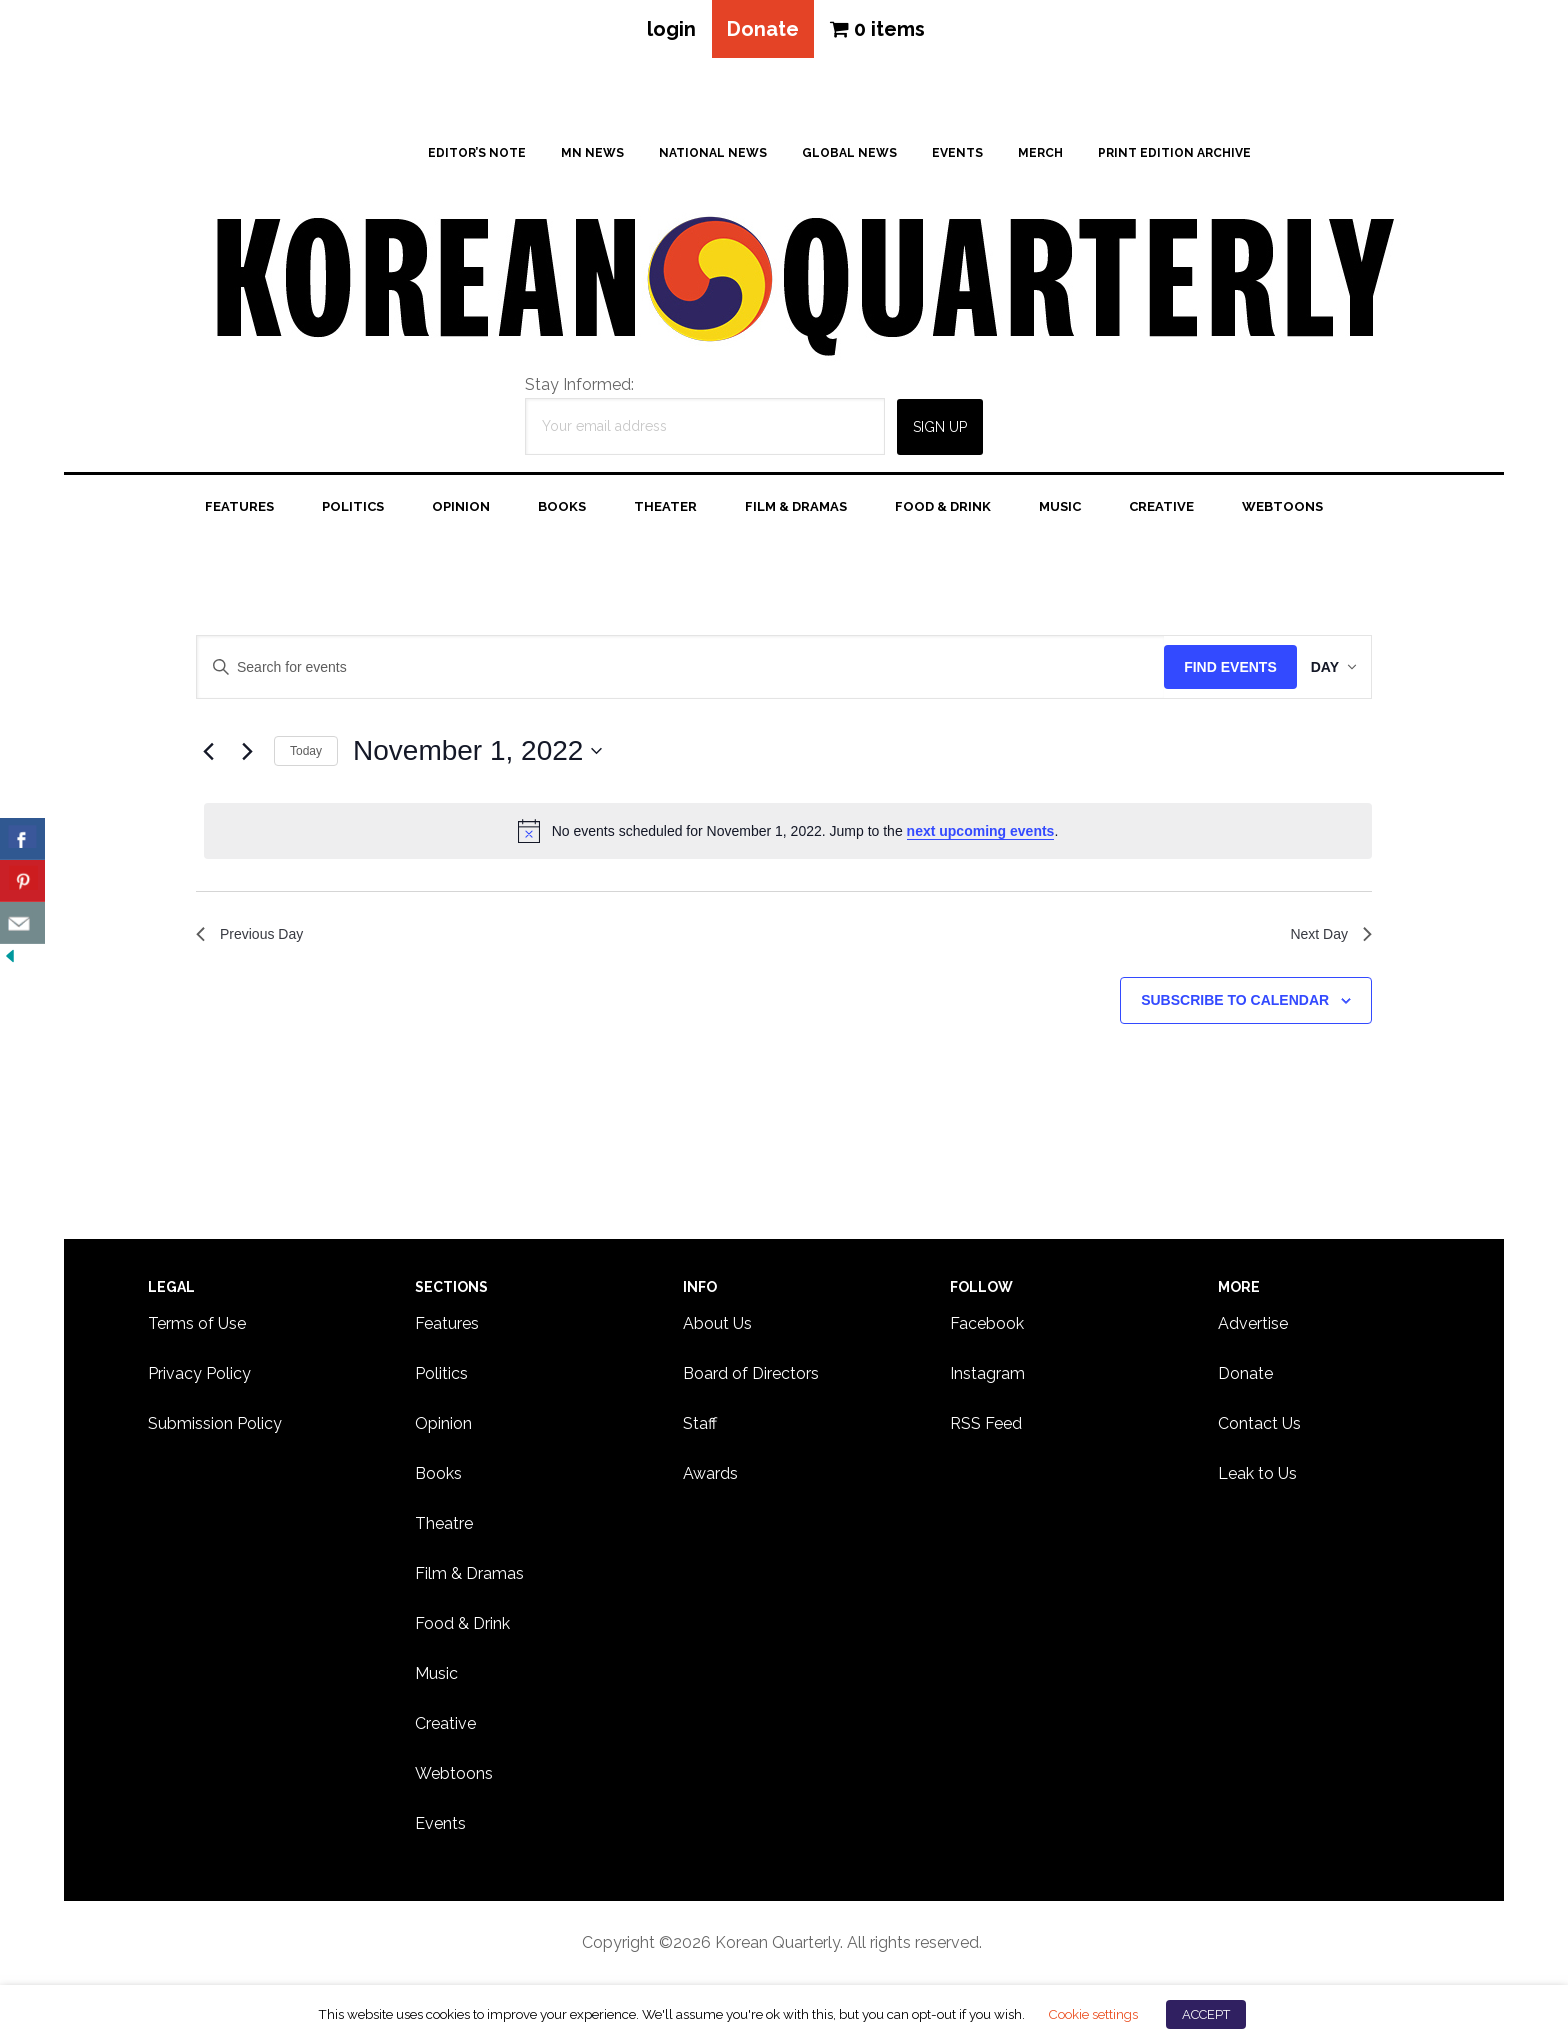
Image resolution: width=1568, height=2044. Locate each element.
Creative (445, 1727)
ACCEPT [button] (1206, 2014)
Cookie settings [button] (1093, 2014)
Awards (710, 1477)
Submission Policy (215, 1427)
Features (447, 1327)
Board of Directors (751, 1377)
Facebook (987, 1327)
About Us (717, 1327)
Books (438, 1477)
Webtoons (454, 1777)
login (665, 31)
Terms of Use (197, 1327)
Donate (763, 31)
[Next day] (247, 755)
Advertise (1253, 1327)
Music (436, 1677)
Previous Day (255, 940)
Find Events (1210, 671)
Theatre (444, 1527)
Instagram (987, 1377)
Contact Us (1259, 1427)
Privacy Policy (199, 1377)
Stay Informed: (579, 388)
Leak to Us (1257, 1477)
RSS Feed (986, 1427)
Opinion (443, 1427)
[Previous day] (208, 755)
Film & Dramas (469, 1577)
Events (440, 1827)
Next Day (1327, 940)
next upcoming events (981, 835)
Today (306, 755)
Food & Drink (462, 1627)
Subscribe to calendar (1235, 1009)
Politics (441, 1377)
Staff (700, 1427)
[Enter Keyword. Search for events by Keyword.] (670, 671)
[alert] (788, 835)
